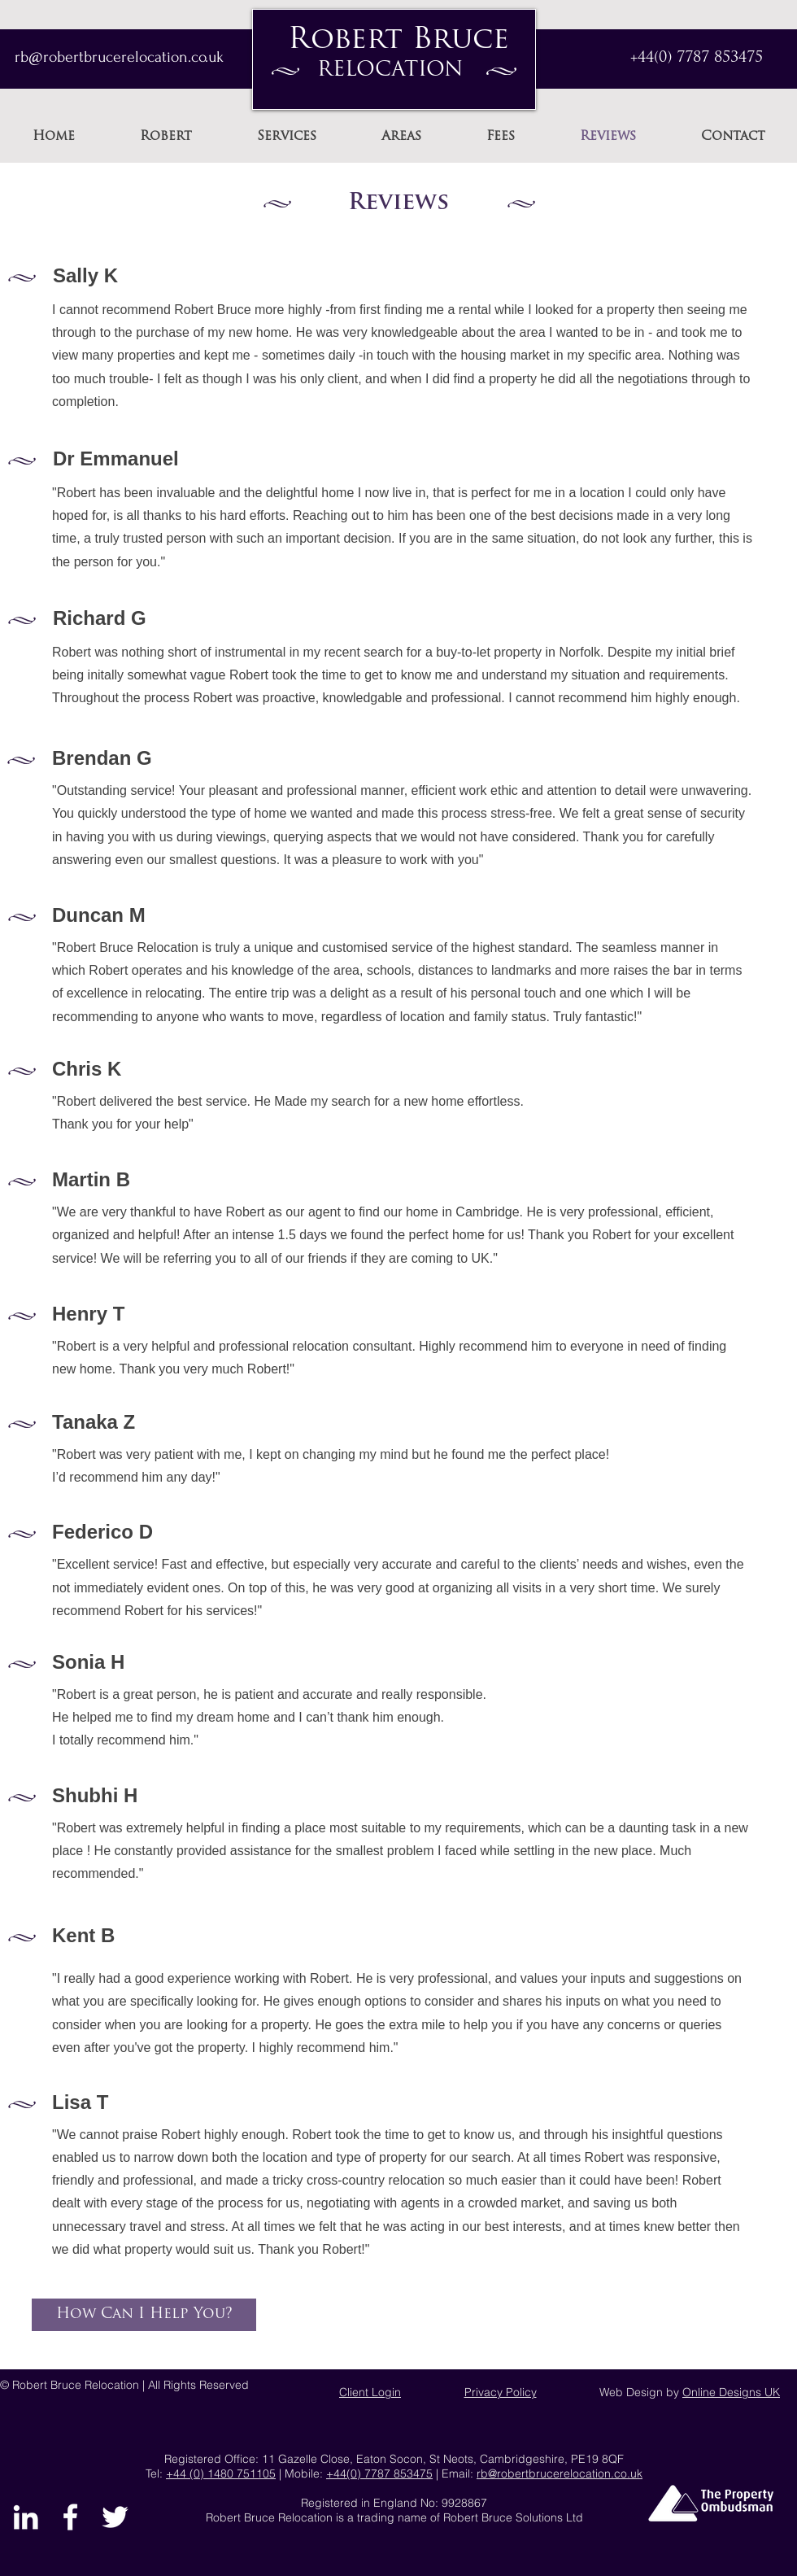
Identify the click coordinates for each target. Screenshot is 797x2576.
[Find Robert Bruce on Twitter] (115, 2517)
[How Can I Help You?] (144, 2315)
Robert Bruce (398, 40)
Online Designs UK (731, 2392)
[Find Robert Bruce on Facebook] (70, 2517)
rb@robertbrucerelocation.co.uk (559, 2473)
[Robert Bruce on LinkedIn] (25, 2517)
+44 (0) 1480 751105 (221, 2473)
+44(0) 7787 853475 (696, 58)
